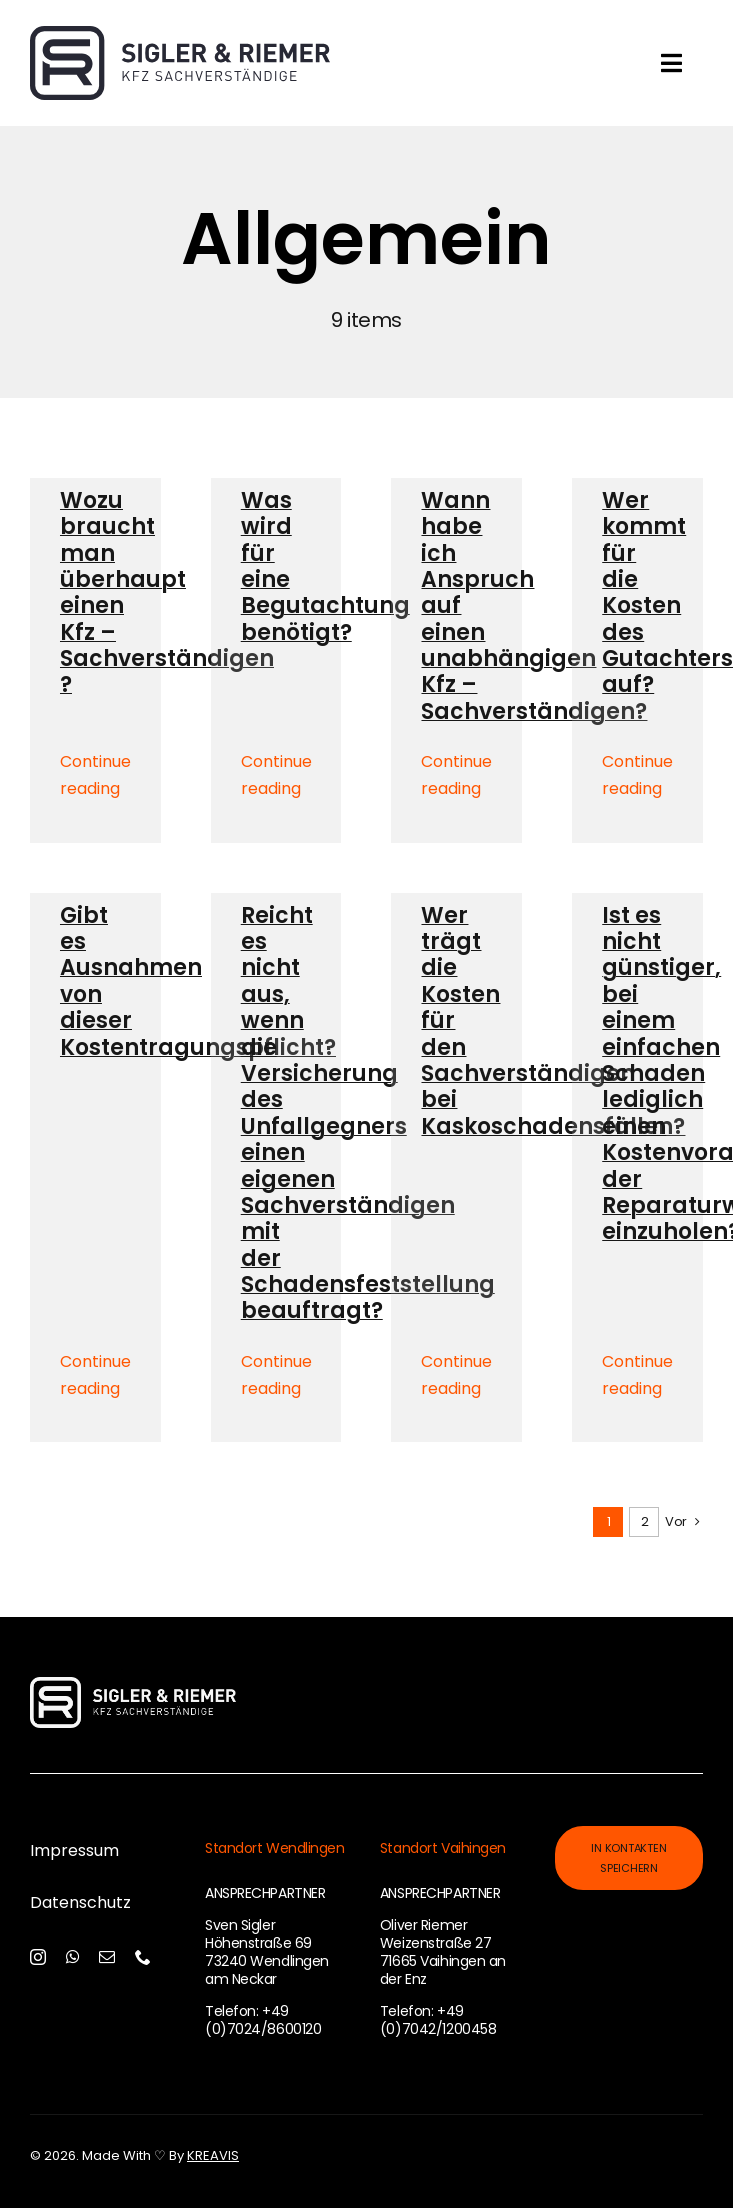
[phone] (143, 1957)
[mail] (107, 1957)
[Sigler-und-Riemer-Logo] (180, 36)
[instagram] (38, 1957)
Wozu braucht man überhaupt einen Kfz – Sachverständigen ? (167, 593)
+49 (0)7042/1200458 (438, 2020)
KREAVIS (213, 2155)
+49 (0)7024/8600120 (263, 2020)
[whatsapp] (73, 1957)
